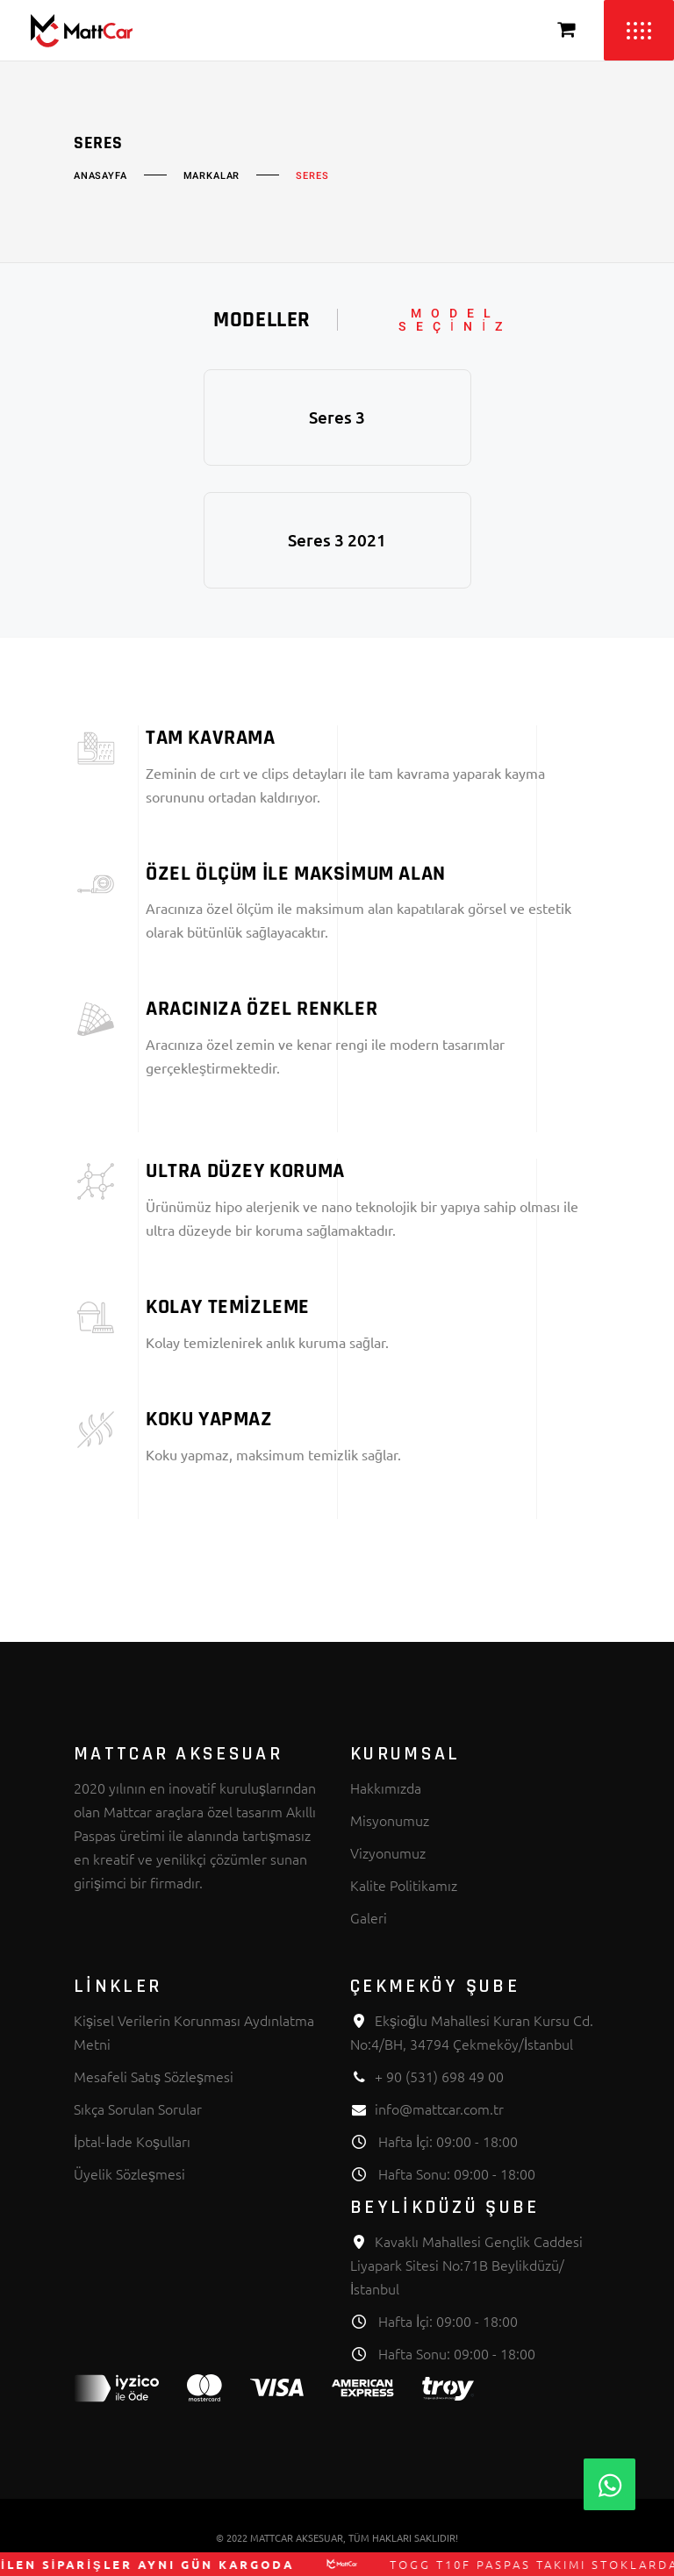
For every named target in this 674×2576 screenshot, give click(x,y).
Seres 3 (337, 417)
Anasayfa (100, 176)
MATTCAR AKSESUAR (296, 2537)
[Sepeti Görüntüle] (567, 30)
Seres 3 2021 (337, 540)
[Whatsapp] (609, 2484)
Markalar (211, 176)
